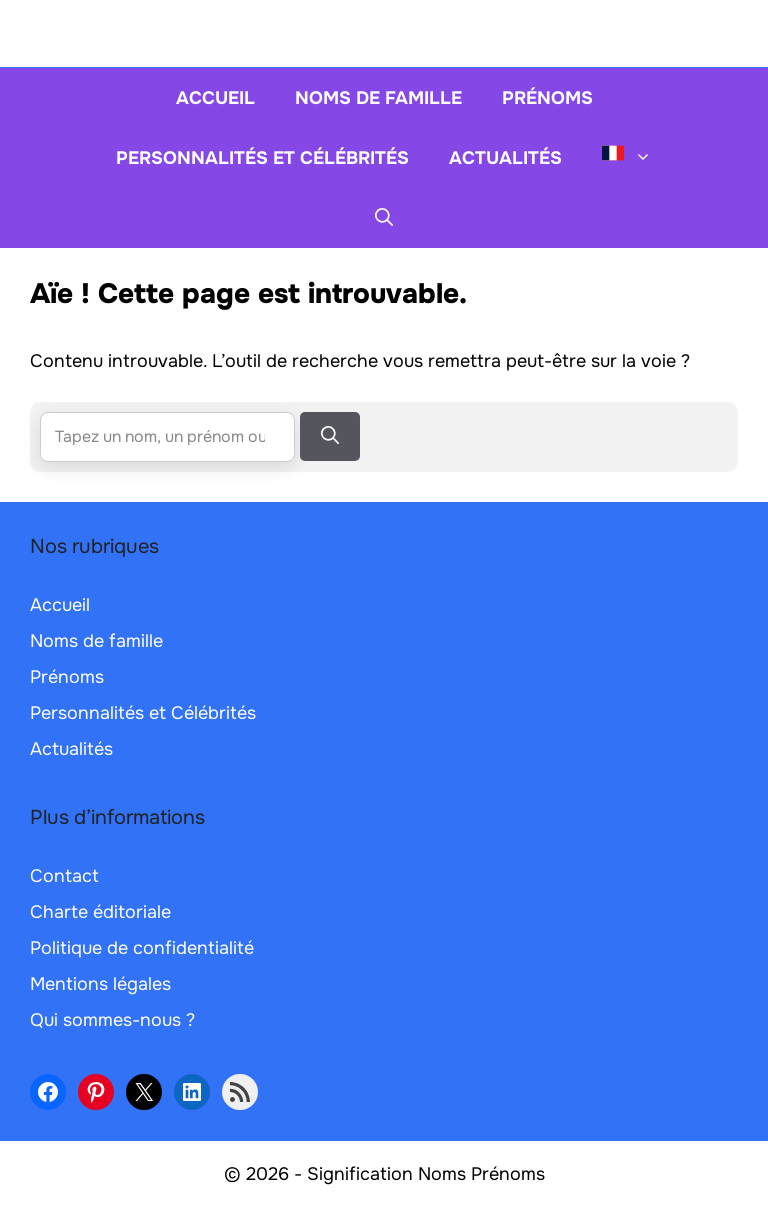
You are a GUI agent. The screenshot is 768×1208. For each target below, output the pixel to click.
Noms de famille (378, 98)
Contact (64, 876)
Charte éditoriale (100, 912)
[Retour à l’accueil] (384, 33)
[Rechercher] (330, 436)
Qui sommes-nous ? (112, 1020)
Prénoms (547, 98)
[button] (384, 218)
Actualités (505, 158)
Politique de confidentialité (142, 948)
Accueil (215, 98)
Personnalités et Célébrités (262, 158)
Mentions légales (100, 984)
